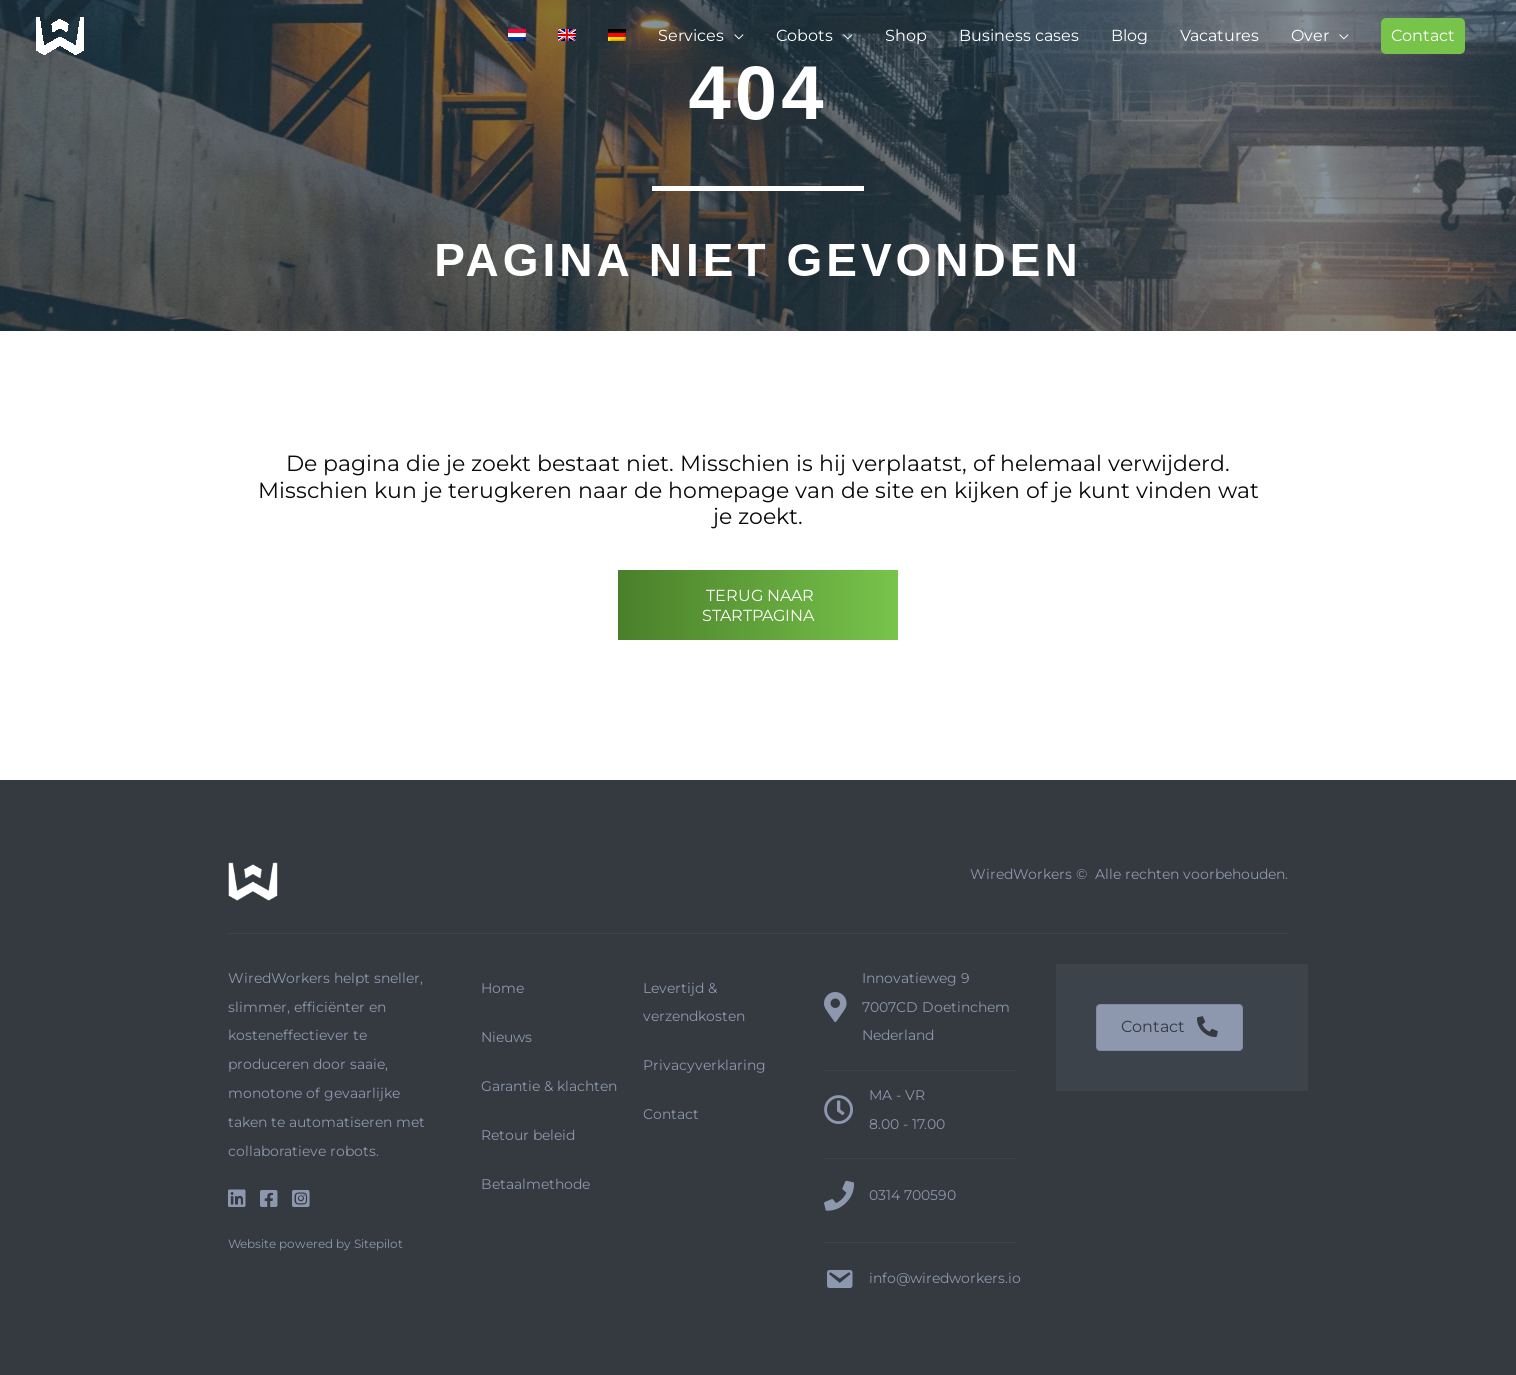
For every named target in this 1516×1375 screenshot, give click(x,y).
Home (502, 988)
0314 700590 (912, 1195)
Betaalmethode (535, 1184)
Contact (671, 1114)
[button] (1423, 36)
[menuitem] (517, 36)
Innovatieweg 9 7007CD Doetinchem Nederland (936, 1007)
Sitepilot (378, 1243)
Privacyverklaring (704, 1065)
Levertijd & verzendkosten (694, 1002)
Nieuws (506, 1037)
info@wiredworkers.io (945, 1278)
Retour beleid (528, 1135)
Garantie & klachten (549, 1086)
